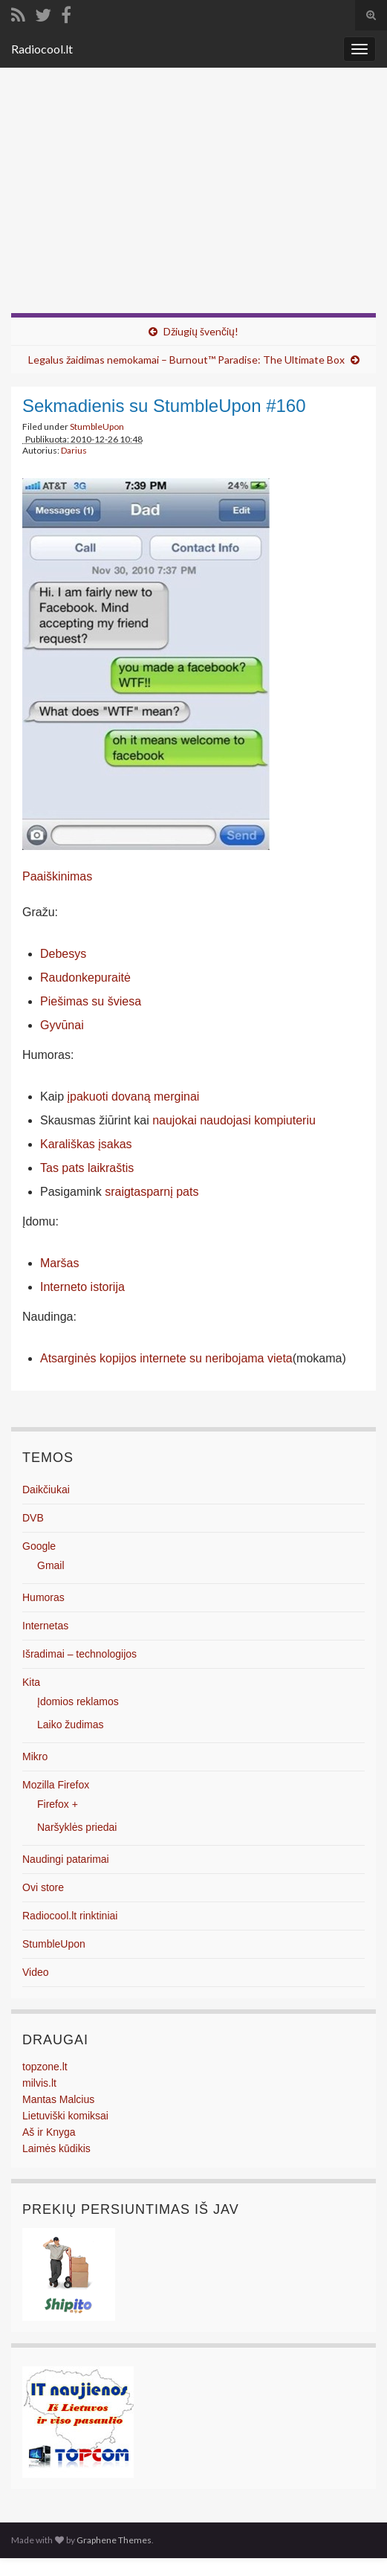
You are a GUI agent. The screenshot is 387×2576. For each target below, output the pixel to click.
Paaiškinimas (57, 876)
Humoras (43, 1597)
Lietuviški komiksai (65, 2116)
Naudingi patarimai (65, 1859)
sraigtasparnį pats (151, 1191)
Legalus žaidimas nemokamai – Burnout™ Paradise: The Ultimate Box (186, 359)
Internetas (45, 1626)
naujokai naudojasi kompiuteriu (234, 1120)
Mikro (35, 1756)
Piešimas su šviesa (90, 1001)
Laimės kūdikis (56, 2148)
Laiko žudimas (70, 1724)
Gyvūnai (62, 1025)
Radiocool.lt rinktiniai (69, 1916)
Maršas (59, 1263)
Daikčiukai (46, 1489)
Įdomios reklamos (78, 1701)
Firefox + (57, 1804)
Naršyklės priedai (77, 1827)
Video (35, 1972)
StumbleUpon (97, 426)
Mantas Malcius (58, 2099)
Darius (74, 450)
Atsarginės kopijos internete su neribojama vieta (166, 1358)
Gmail (51, 1565)
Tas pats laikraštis (87, 1168)
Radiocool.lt (42, 49)
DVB (33, 1518)
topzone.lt (45, 2067)
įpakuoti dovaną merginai (133, 1096)
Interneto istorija (82, 1287)
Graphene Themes (114, 2540)
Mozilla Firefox (55, 1785)
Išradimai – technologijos (79, 1654)
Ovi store (43, 1887)
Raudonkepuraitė (85, 977)
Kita (31, 1682)
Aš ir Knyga (49, 2132)
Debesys (63, 953)
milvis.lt (39, 2083)
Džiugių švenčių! (200, 331)
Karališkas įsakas (86, 1144)
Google (39, 1546)
